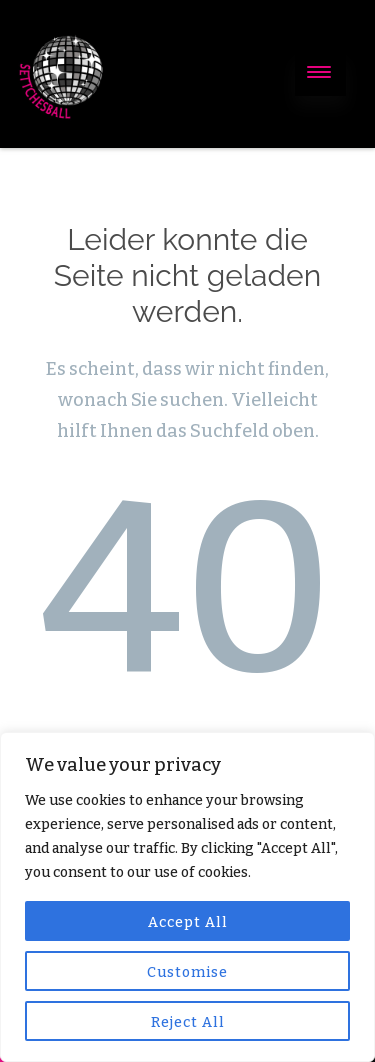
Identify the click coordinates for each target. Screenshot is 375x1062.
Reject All (188, 1022)
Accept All (188, 922)
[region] (187, 897)
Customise (187, 972)
